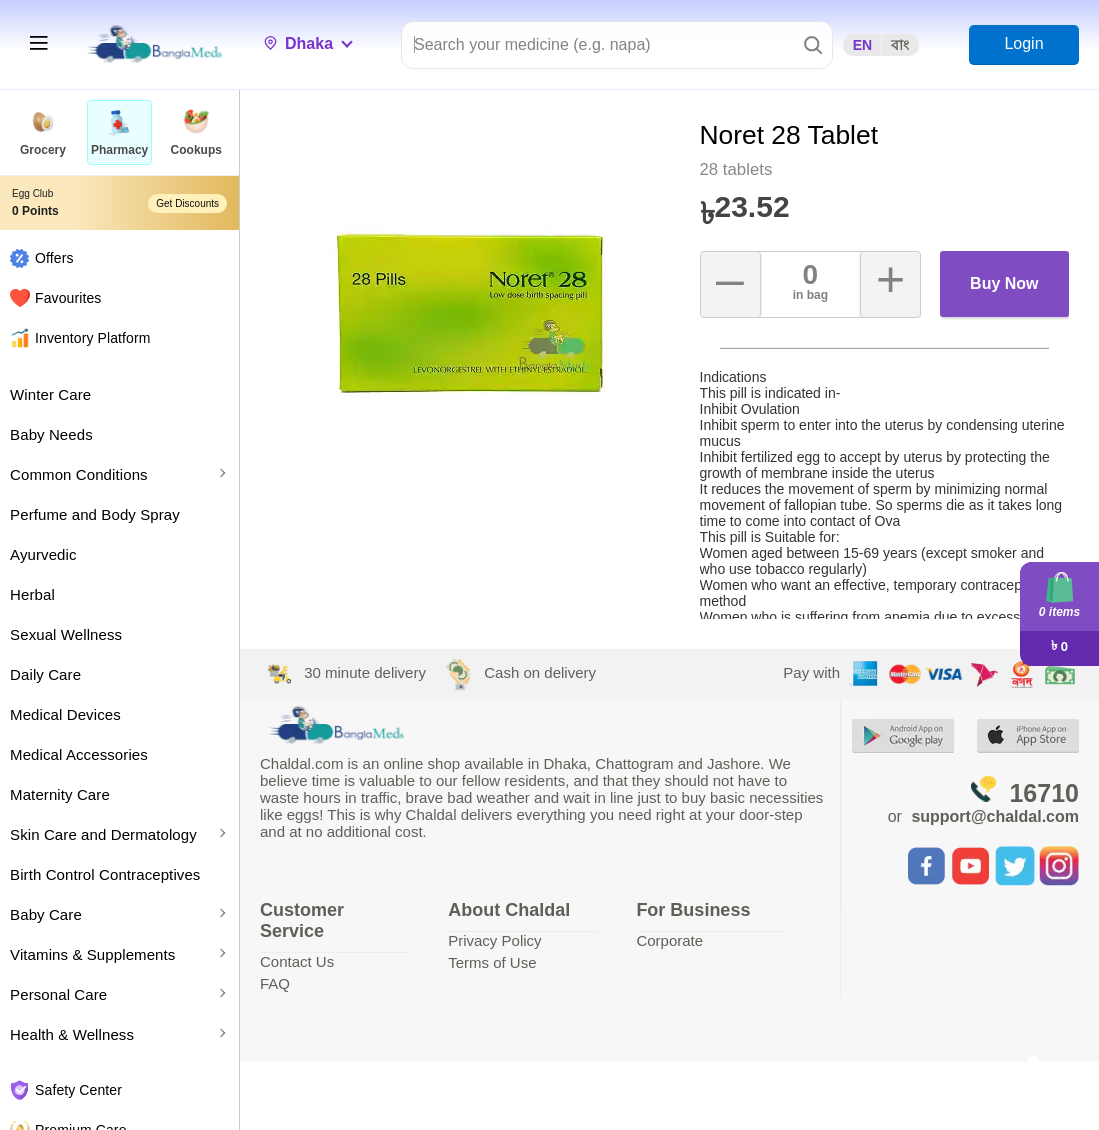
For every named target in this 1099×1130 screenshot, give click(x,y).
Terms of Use (492, 962)
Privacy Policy (494, 940)
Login (1023, 43)
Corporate (669, 940)
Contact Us (297, 961)
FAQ (275, 983)
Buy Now (1004, 283)
